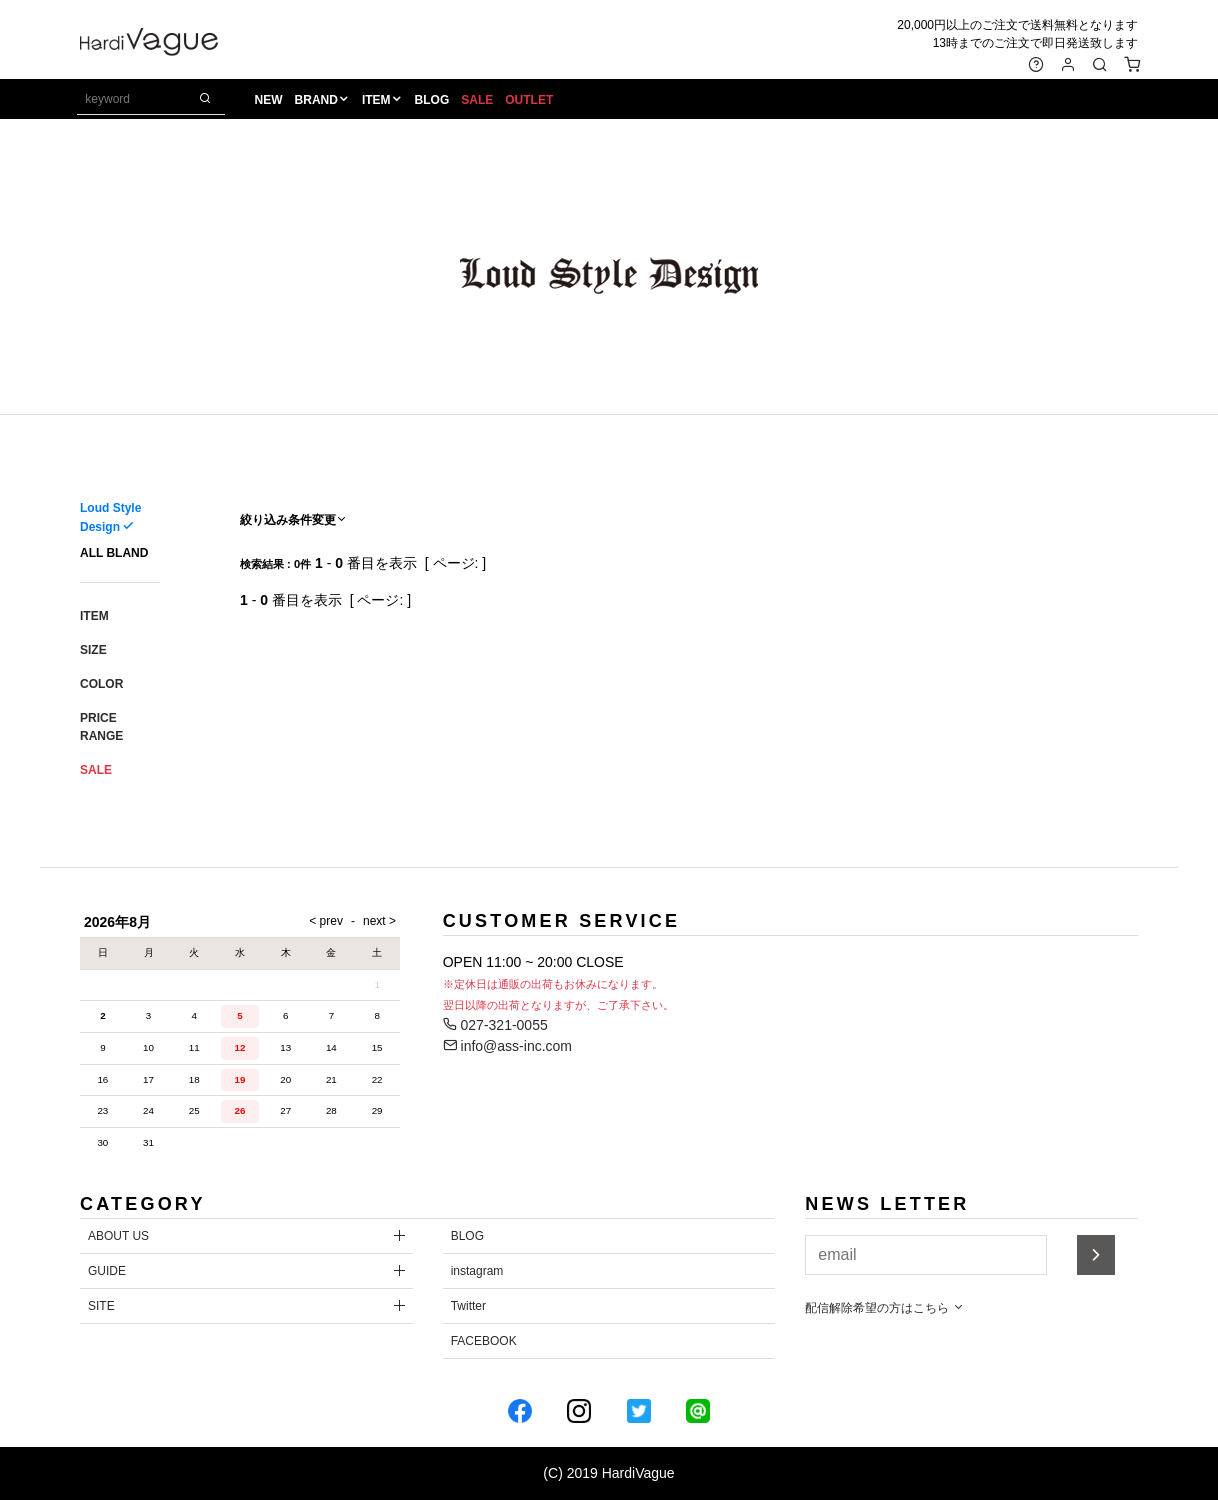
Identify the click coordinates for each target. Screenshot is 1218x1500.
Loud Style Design (110, 517)
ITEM (378, 101)
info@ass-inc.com (507, 1046)
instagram (477, 1271)
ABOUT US (118, 1236)
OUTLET (531, 101)
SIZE (93, 650)
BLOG (433, 101)
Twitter (468, 1306)
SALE (479, 101)
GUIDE (107, 1271)
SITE (101, 1306)
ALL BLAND (114, 553)
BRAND (317, 101)
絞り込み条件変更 (294, 520)
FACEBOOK (484, 1341)
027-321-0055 (495, 1025)
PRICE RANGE (101, 727)
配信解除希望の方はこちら (884, 1308)
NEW (270, 101)
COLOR (101, 684)
